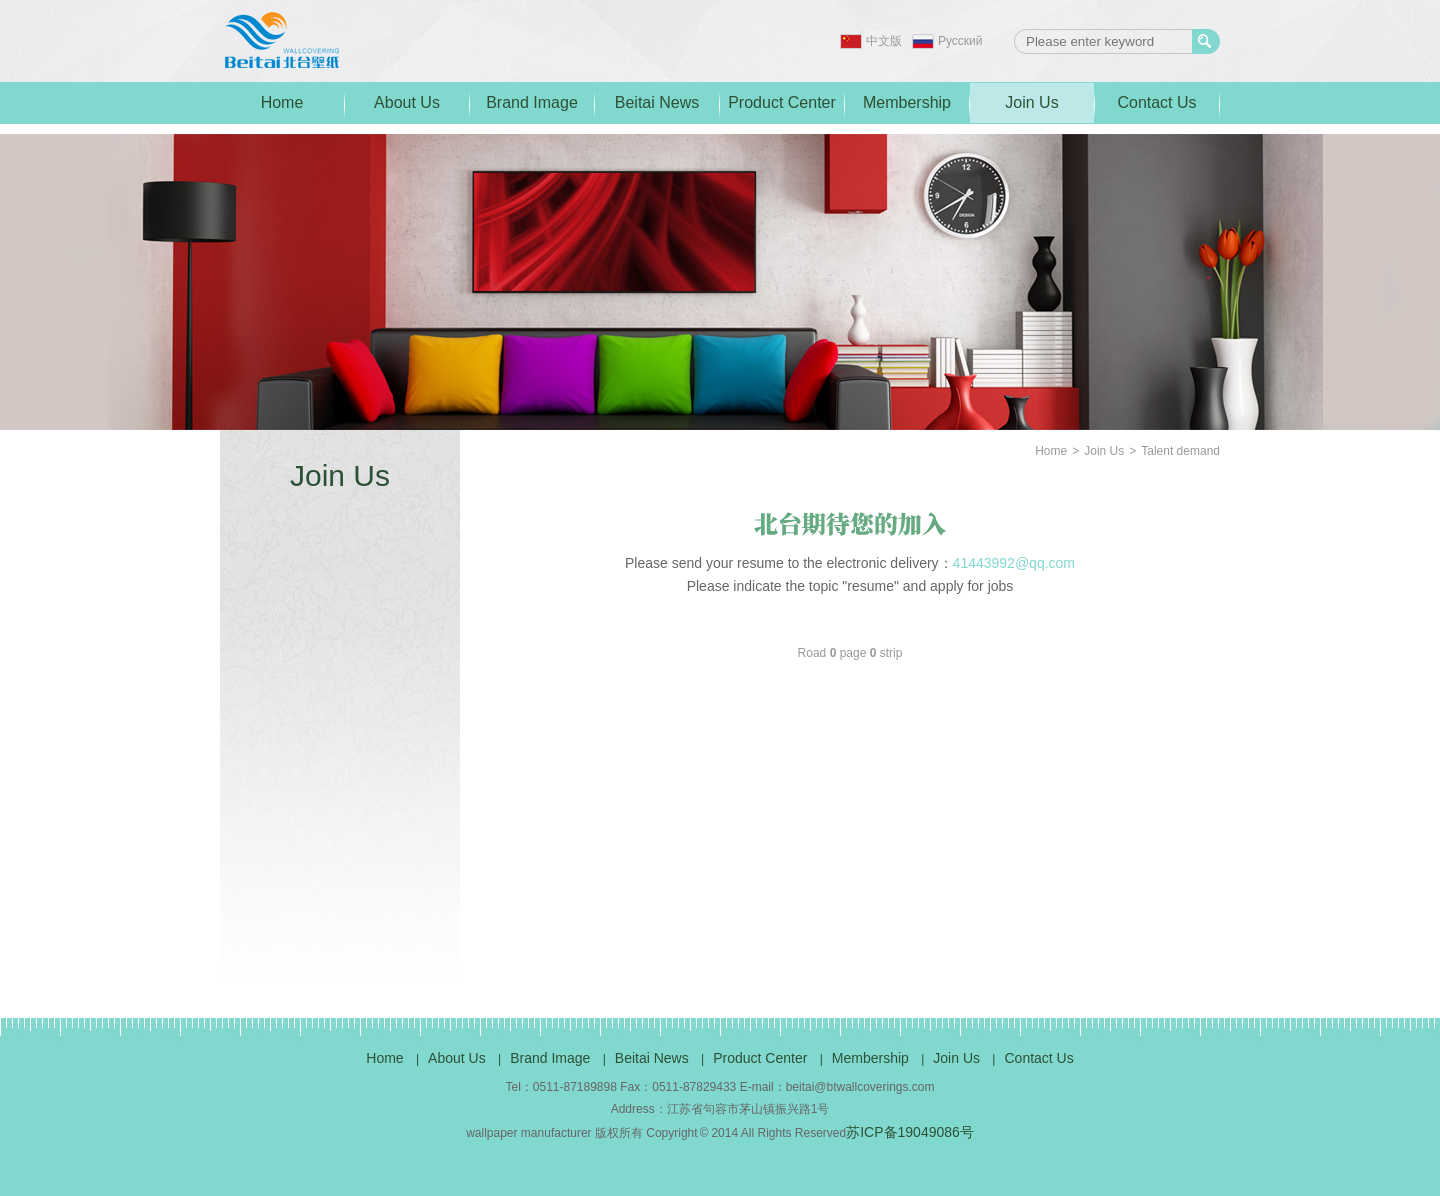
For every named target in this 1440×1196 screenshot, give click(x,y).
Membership (907, 102)
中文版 (884, 41)
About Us (407, 102)
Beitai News (657, 102)
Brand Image (532, 102)
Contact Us (1156, 102)
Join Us (1031, 102)
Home (282, 102)
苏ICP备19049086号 (910, 1132)
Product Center (782, 102)
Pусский (960, 41)
